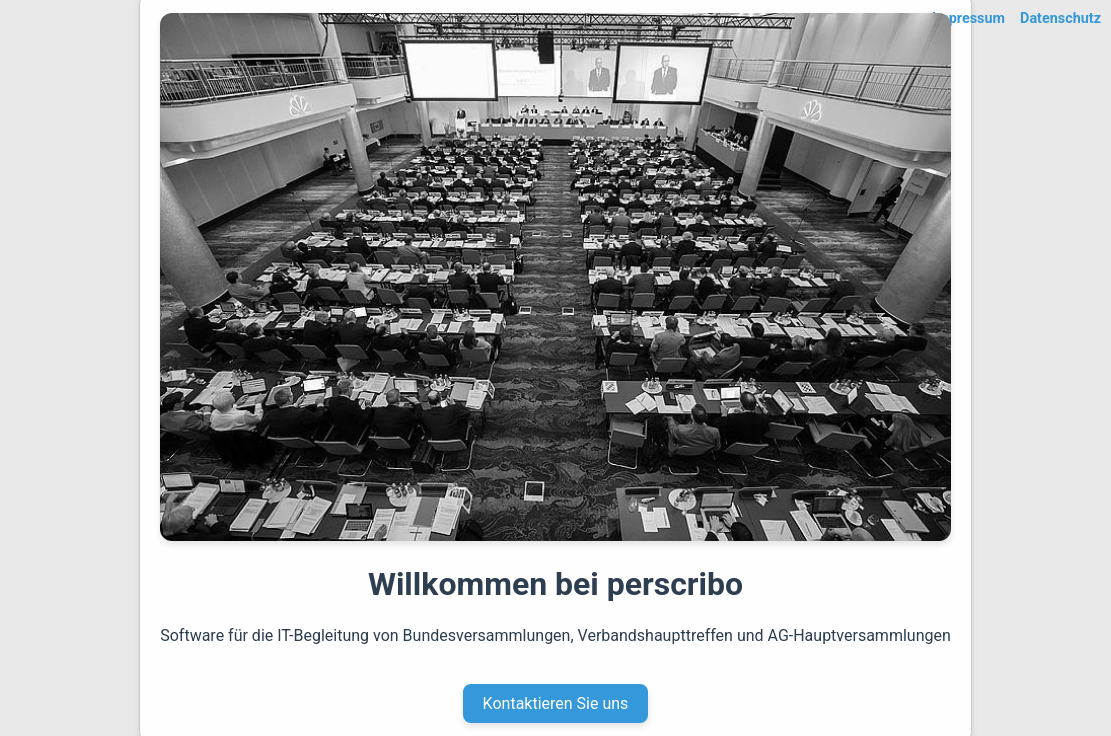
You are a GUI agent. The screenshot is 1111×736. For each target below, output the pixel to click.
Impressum (968, 18)
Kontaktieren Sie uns (556, 703)
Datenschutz (1060, 18)
